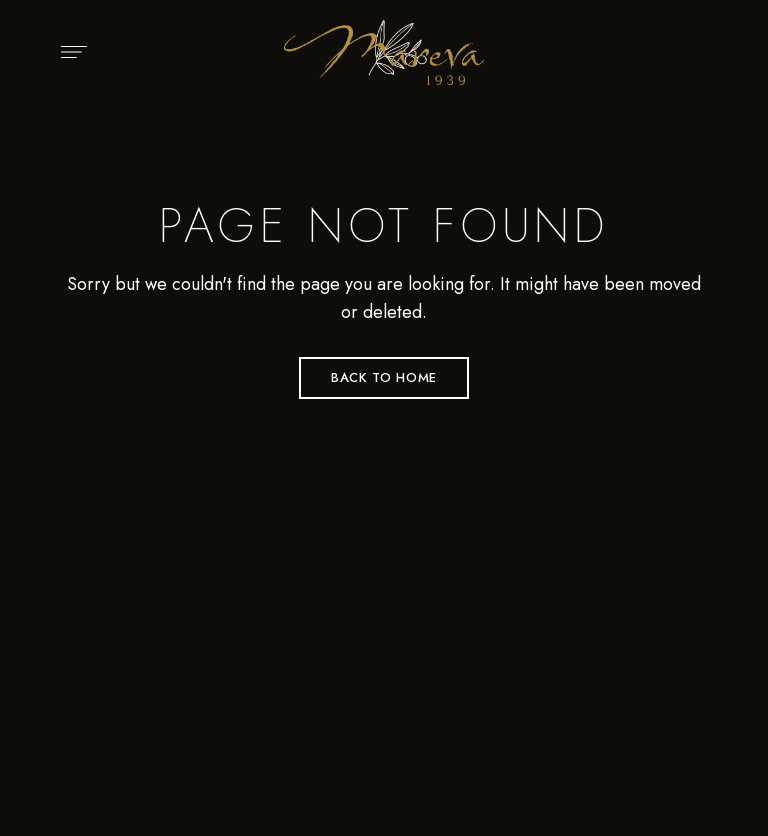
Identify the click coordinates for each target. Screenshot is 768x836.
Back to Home (384, 377)
